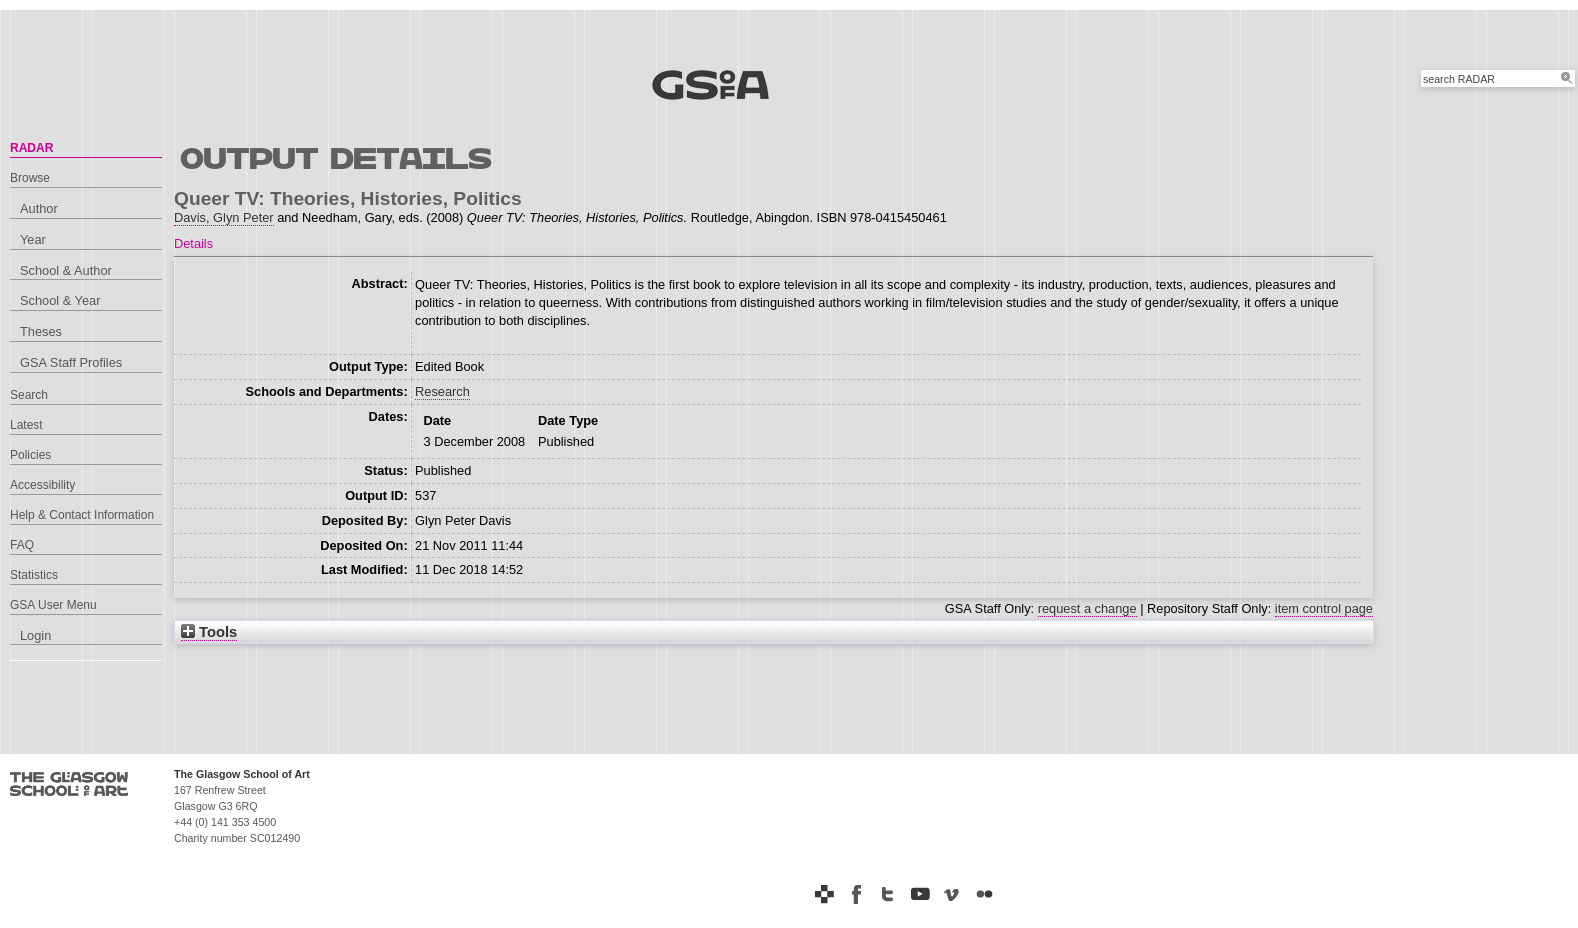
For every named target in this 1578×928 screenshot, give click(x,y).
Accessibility (42, 485)
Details (193, 243)
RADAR (31, 148)
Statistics (34, 575)
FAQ (22, 545)
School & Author (66, 270)
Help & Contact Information (82, 515)
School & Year (60, 300)
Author (39, 208)
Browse (30, 178)
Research (442, 391)
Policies (30, 455)
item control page (1324, 608)
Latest (26, 425)
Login (35, 635)
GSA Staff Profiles (71, 362)
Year (33, 239)
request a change (1087, 608)
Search (29, 395)
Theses (41, 331)
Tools (209, 632)
